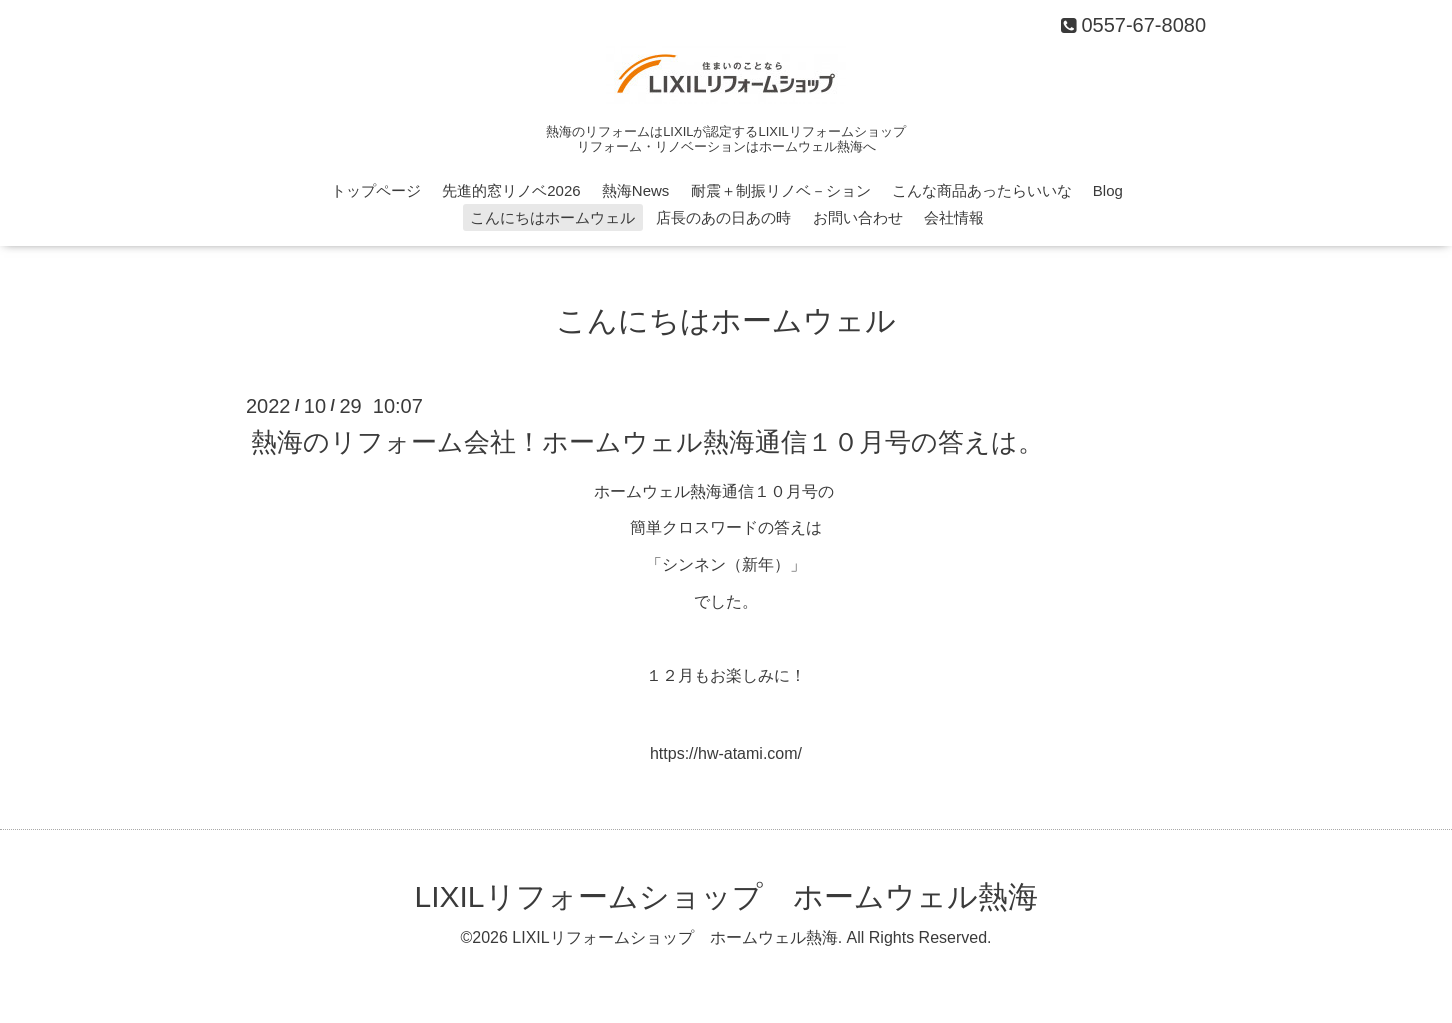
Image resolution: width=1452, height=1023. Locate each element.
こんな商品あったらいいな (982, 190)
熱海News (636, 190)
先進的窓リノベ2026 (511, 190)
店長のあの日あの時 (723, 217)
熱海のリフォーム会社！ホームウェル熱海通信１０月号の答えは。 (647, 441)
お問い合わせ (858, 217)
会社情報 (954, 217)
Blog (1108, 190)
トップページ (376, 190)
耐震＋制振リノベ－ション (781, 190)
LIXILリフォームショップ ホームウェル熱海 (725, 896)
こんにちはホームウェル (552, 217)
